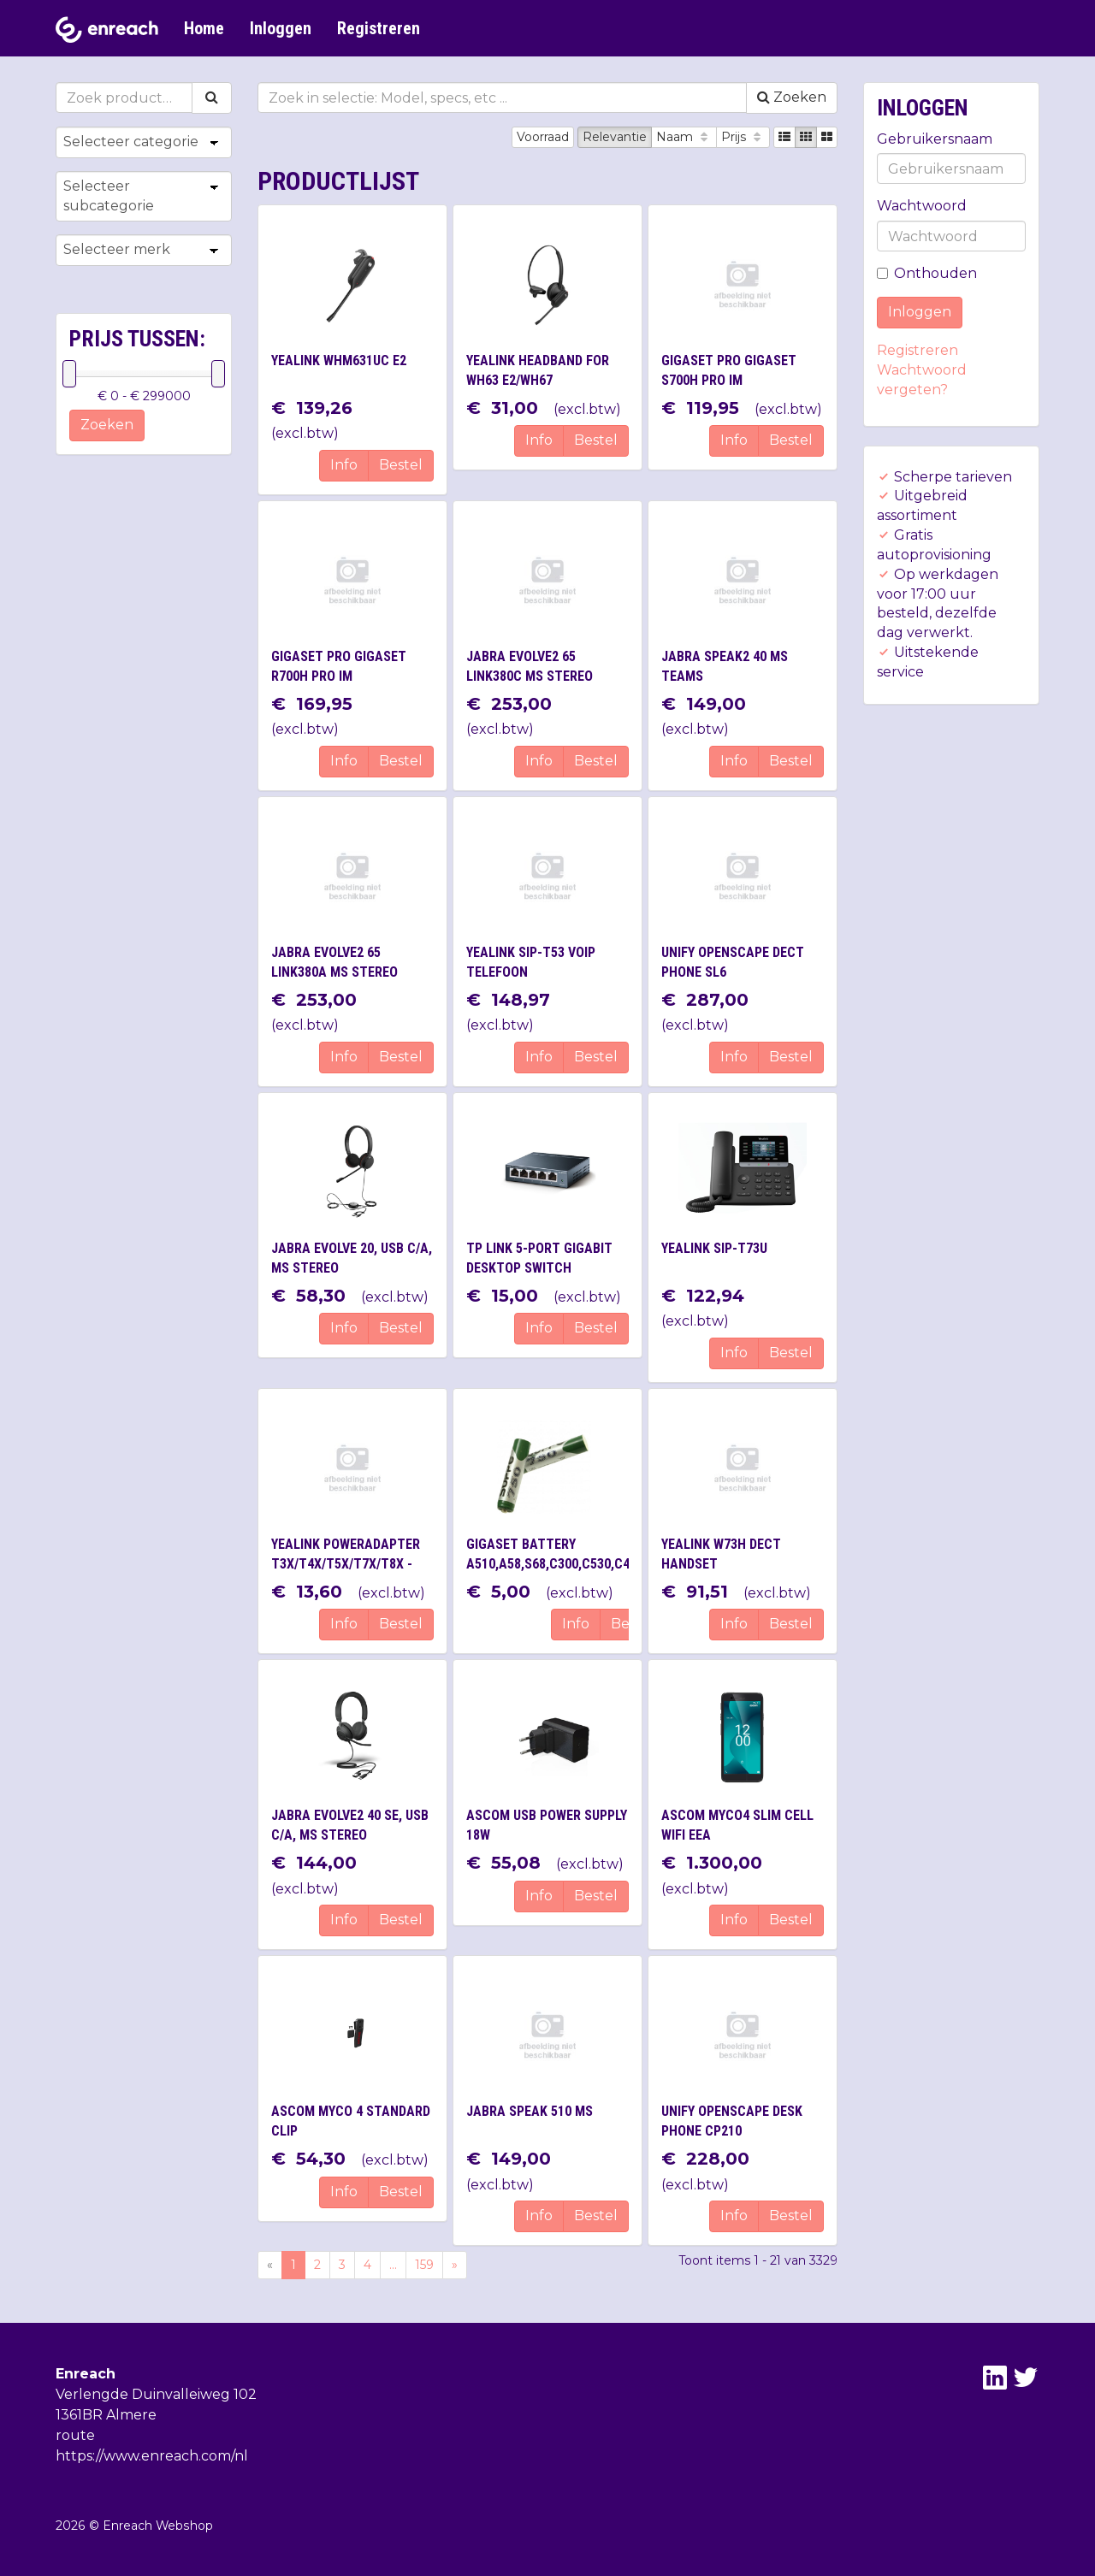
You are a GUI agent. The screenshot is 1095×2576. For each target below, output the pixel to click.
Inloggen (280, 28)
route (75, 2435)
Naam (684, 137)
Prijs (743, 137)
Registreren (378, 28)
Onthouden (927, 273)
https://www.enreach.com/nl (152, 2456)
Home (204, 28)
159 (424, 2264)
